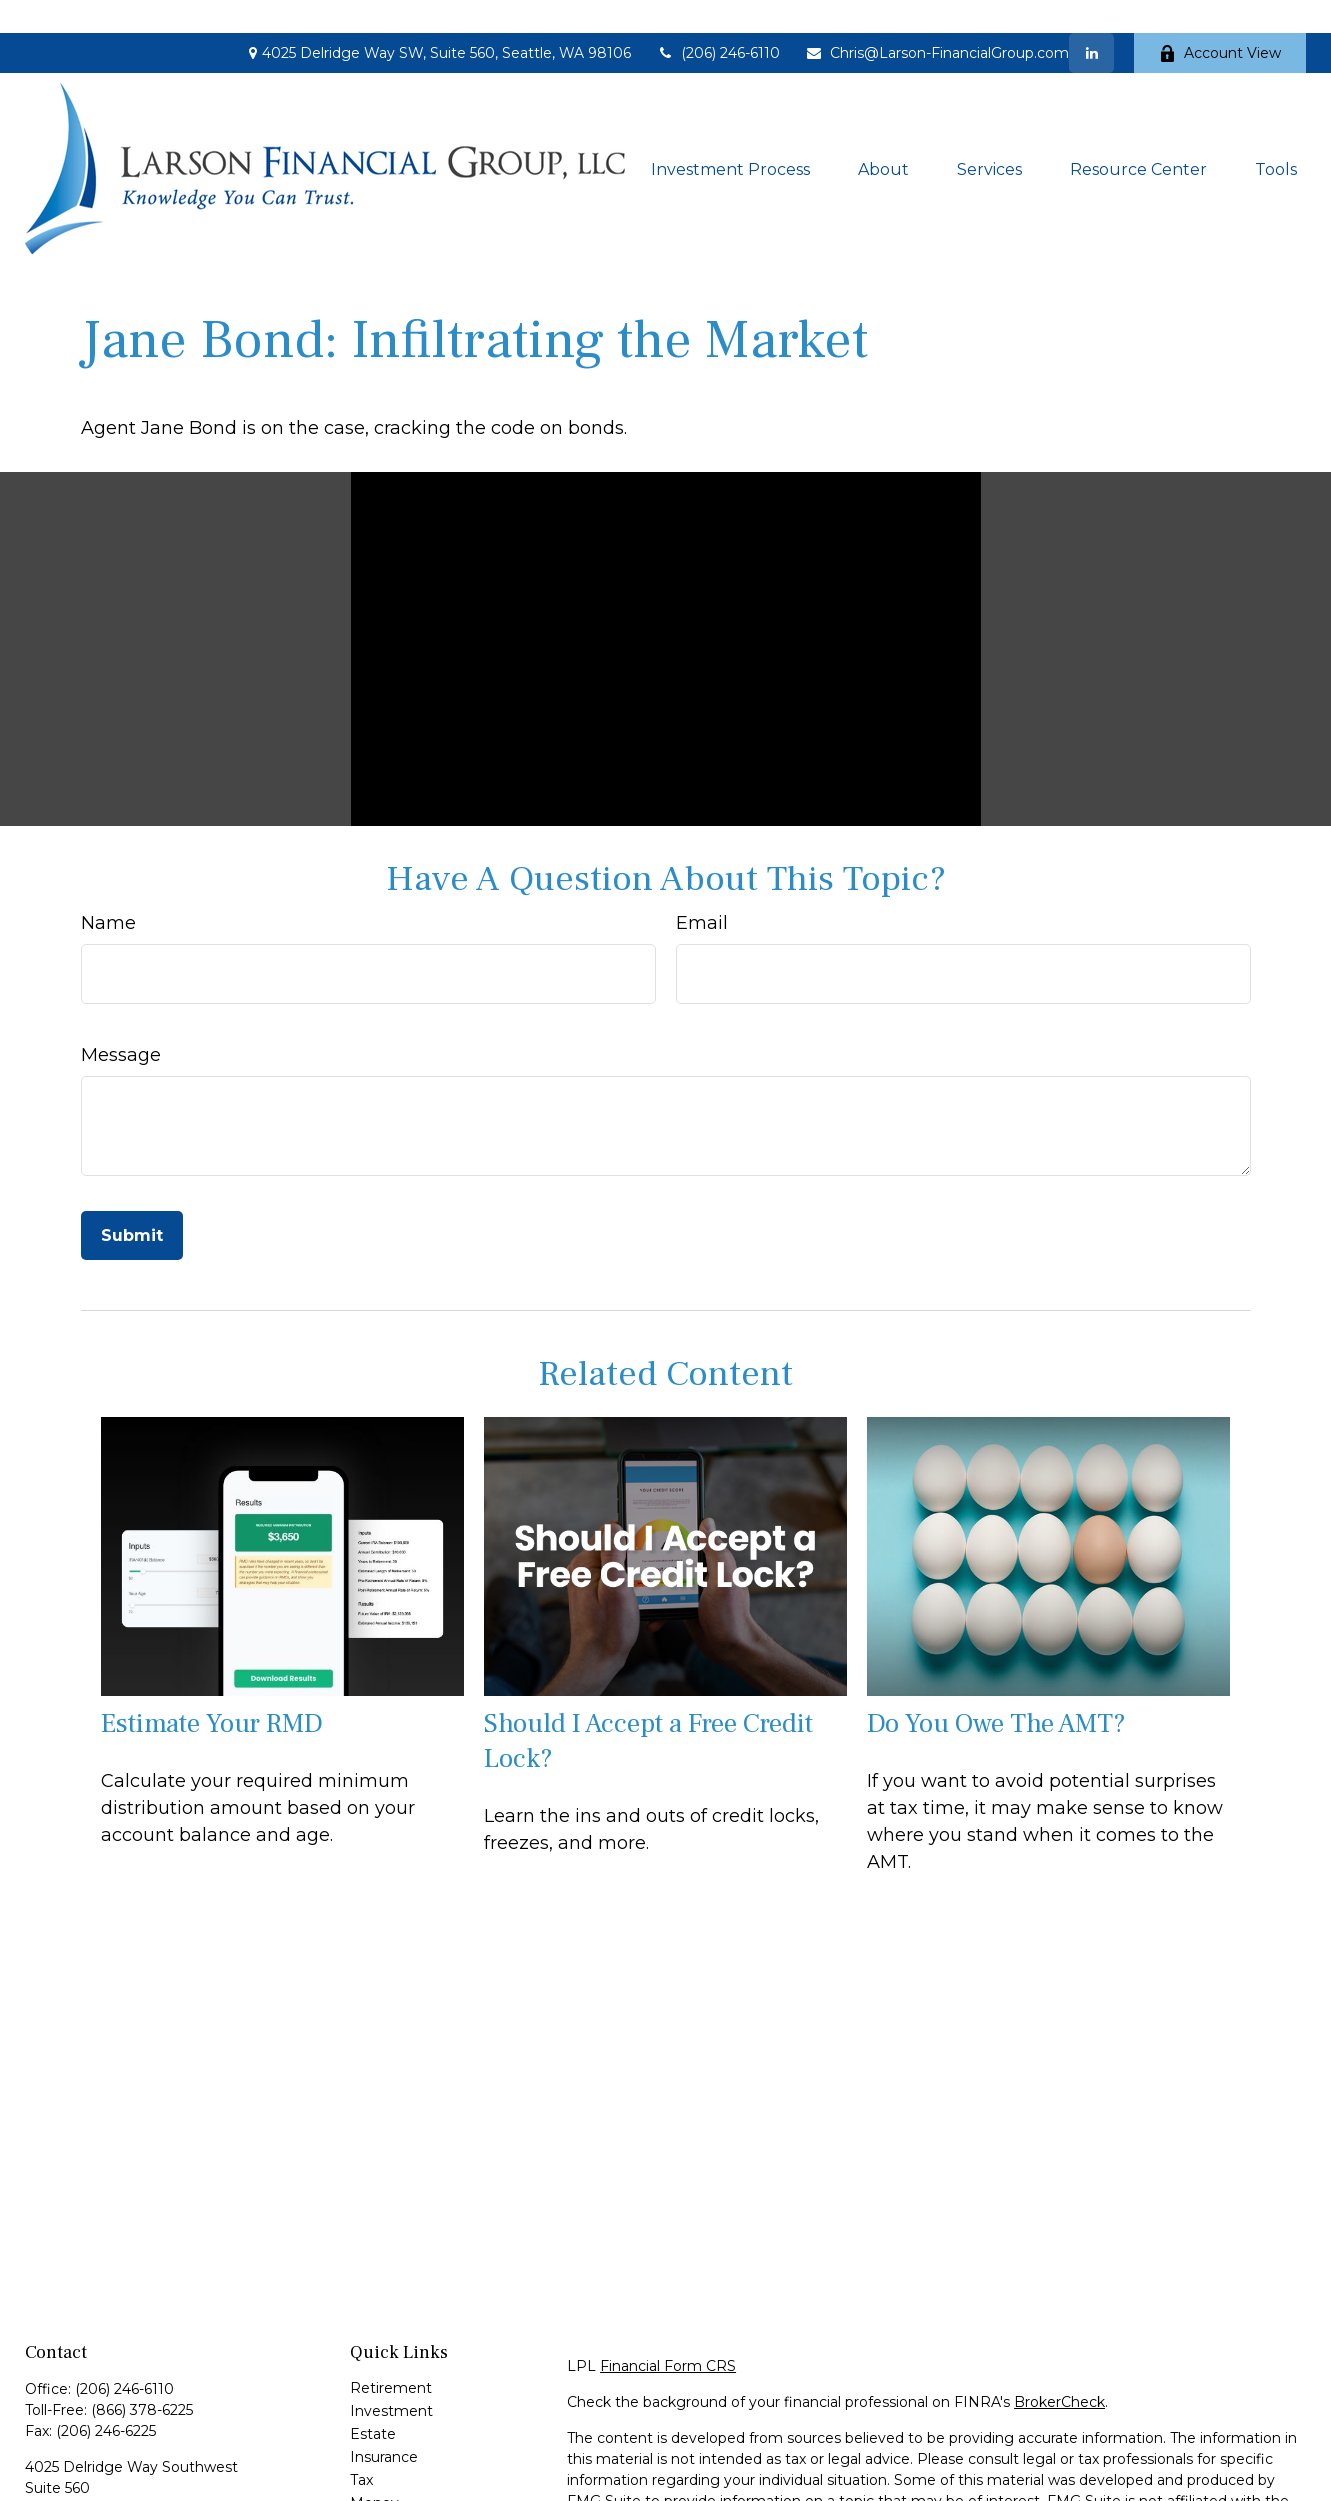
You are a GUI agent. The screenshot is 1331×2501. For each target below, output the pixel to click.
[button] (730, 136)
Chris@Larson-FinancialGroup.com (937, 20)
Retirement (391, 2355)
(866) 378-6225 (142, 2377)
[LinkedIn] (1091, 20)
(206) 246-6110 (718, 20)
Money (374, 2470)
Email (702, 890)
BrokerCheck (1059, 2369)
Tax (361, 2447)
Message (121, 1022)
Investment (391, 2378)
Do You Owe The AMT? (996, 1690)
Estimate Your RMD (212, 1690)
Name (108, 890)
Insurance (384, 2424)
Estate (373, 2401)
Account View (1220, 20)
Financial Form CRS (668, 2333)
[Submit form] (132, 1202)
